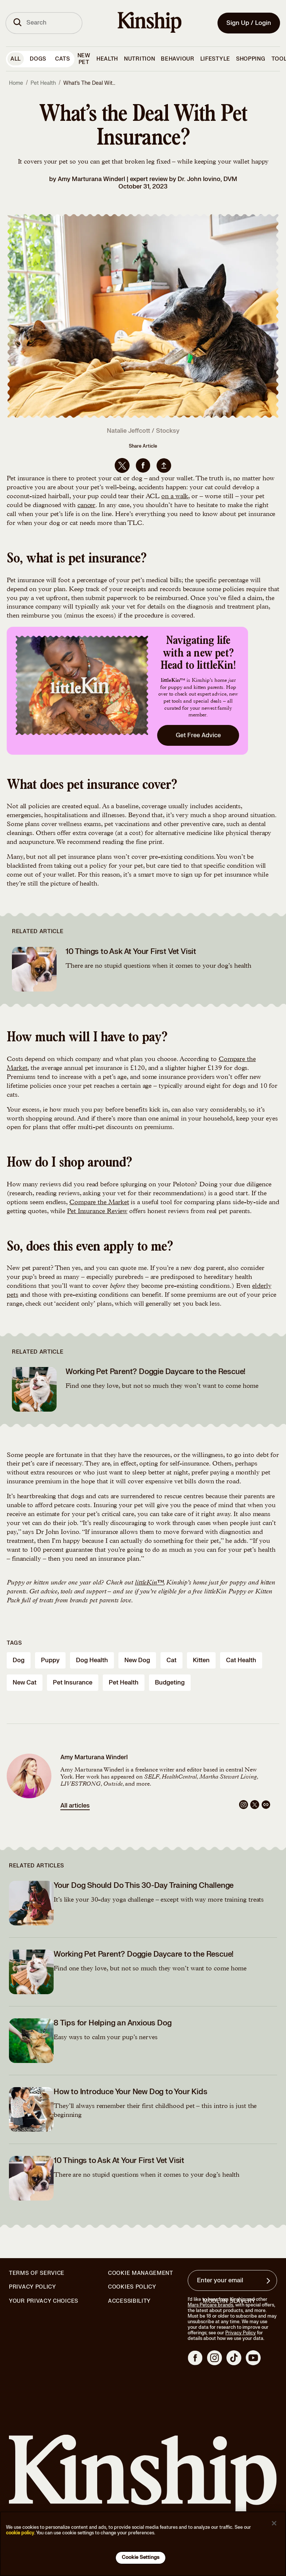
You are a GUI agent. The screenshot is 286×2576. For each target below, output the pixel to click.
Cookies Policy (132, 2287)
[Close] (274, 2523)
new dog (137, 1660)
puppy (50, 1660)
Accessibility (129, 2301)
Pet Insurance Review (97, 1211)
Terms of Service (36, 2273)
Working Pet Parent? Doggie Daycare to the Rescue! (155, 1371)
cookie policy (20, 2533)
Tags (14, 1643)
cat (171, 1660)
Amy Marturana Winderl (91, 179)
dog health (92, 1660)
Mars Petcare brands (210, 2305)
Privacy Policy (32, 2287)
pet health (124, 1682)
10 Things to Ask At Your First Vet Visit (131, 951)
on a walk (174, 496)
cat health (241, 1660)
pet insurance (72, 1682)
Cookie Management (140, 2273)
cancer (86, 505)
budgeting (170, 1682)
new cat (24, 1682)
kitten (201, 1660)
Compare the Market (99, 1202)
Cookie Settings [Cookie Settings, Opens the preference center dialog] (140, 2557)
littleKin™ (149, 1583)
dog (19, 1660)
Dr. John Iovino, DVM (207, 179)
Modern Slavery (229, 2301)
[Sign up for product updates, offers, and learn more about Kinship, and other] (269, 2281)
